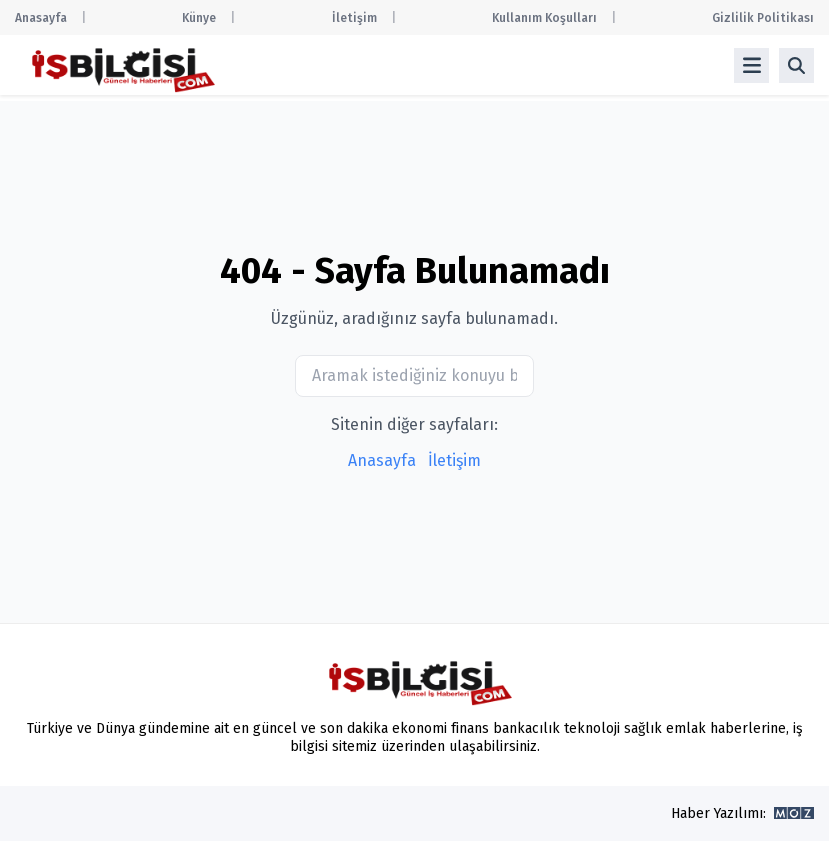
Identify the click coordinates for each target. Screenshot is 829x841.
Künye (199, 18)
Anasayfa (41, 18)
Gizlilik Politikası (763, 18)
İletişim (354, 18)
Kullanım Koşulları (544, 18)
